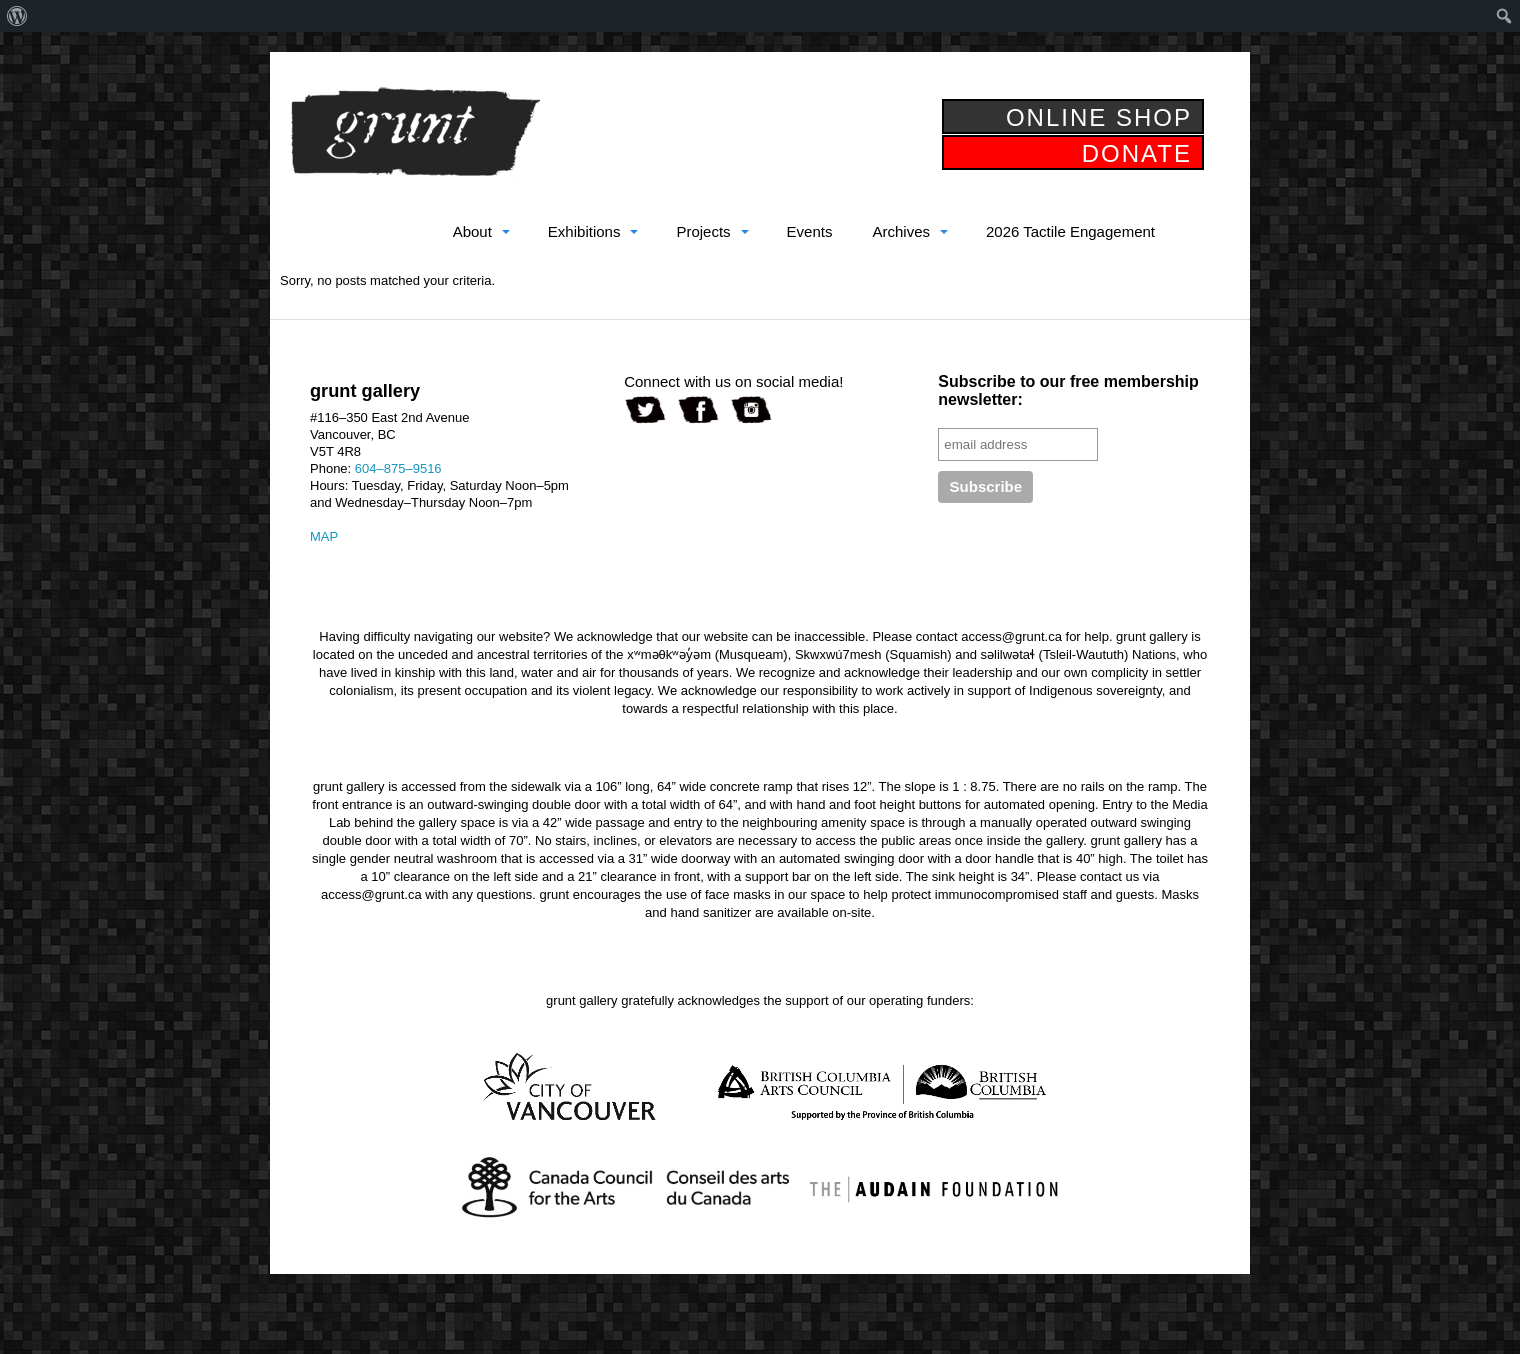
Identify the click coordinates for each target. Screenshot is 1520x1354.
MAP (324, 536)
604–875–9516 (398, 468)
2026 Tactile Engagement (1070, 231)
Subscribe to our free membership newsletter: (1068, 390)
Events (810, 231)
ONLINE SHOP (1099, 117)
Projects (703, 231)
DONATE (1137, 153)
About (472, 231)
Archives (901, 231)
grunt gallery (415, 132)
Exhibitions (584, 231)
